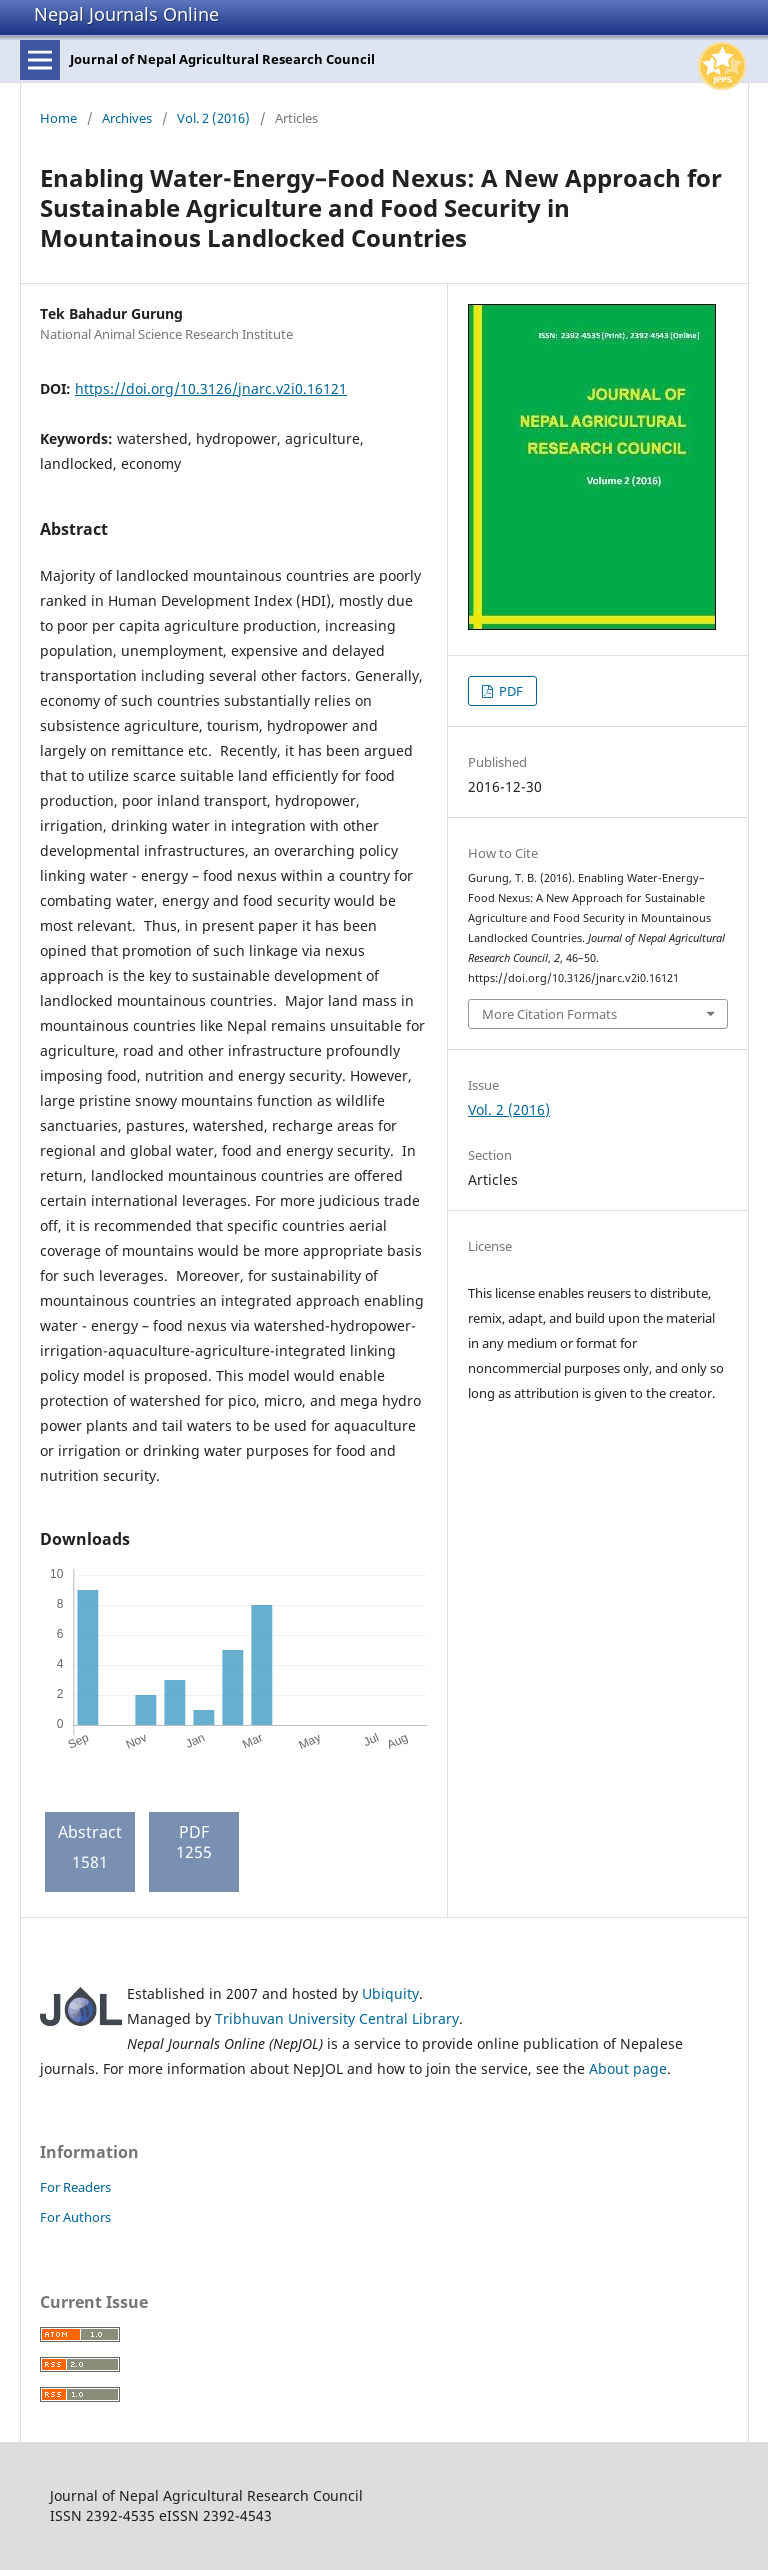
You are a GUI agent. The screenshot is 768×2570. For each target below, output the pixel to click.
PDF (509, 691)
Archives (127, 118)
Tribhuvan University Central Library (337, 2018)
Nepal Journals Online (126, 14)
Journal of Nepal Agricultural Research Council (222, 59)
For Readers (75, 2187)
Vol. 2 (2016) (213, 118)
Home (58, 118)
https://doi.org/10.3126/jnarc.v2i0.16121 (211, 388)
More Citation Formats (549, 1014)
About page (628, 2068)
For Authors (75, 2217)
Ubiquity (390, 1993)
